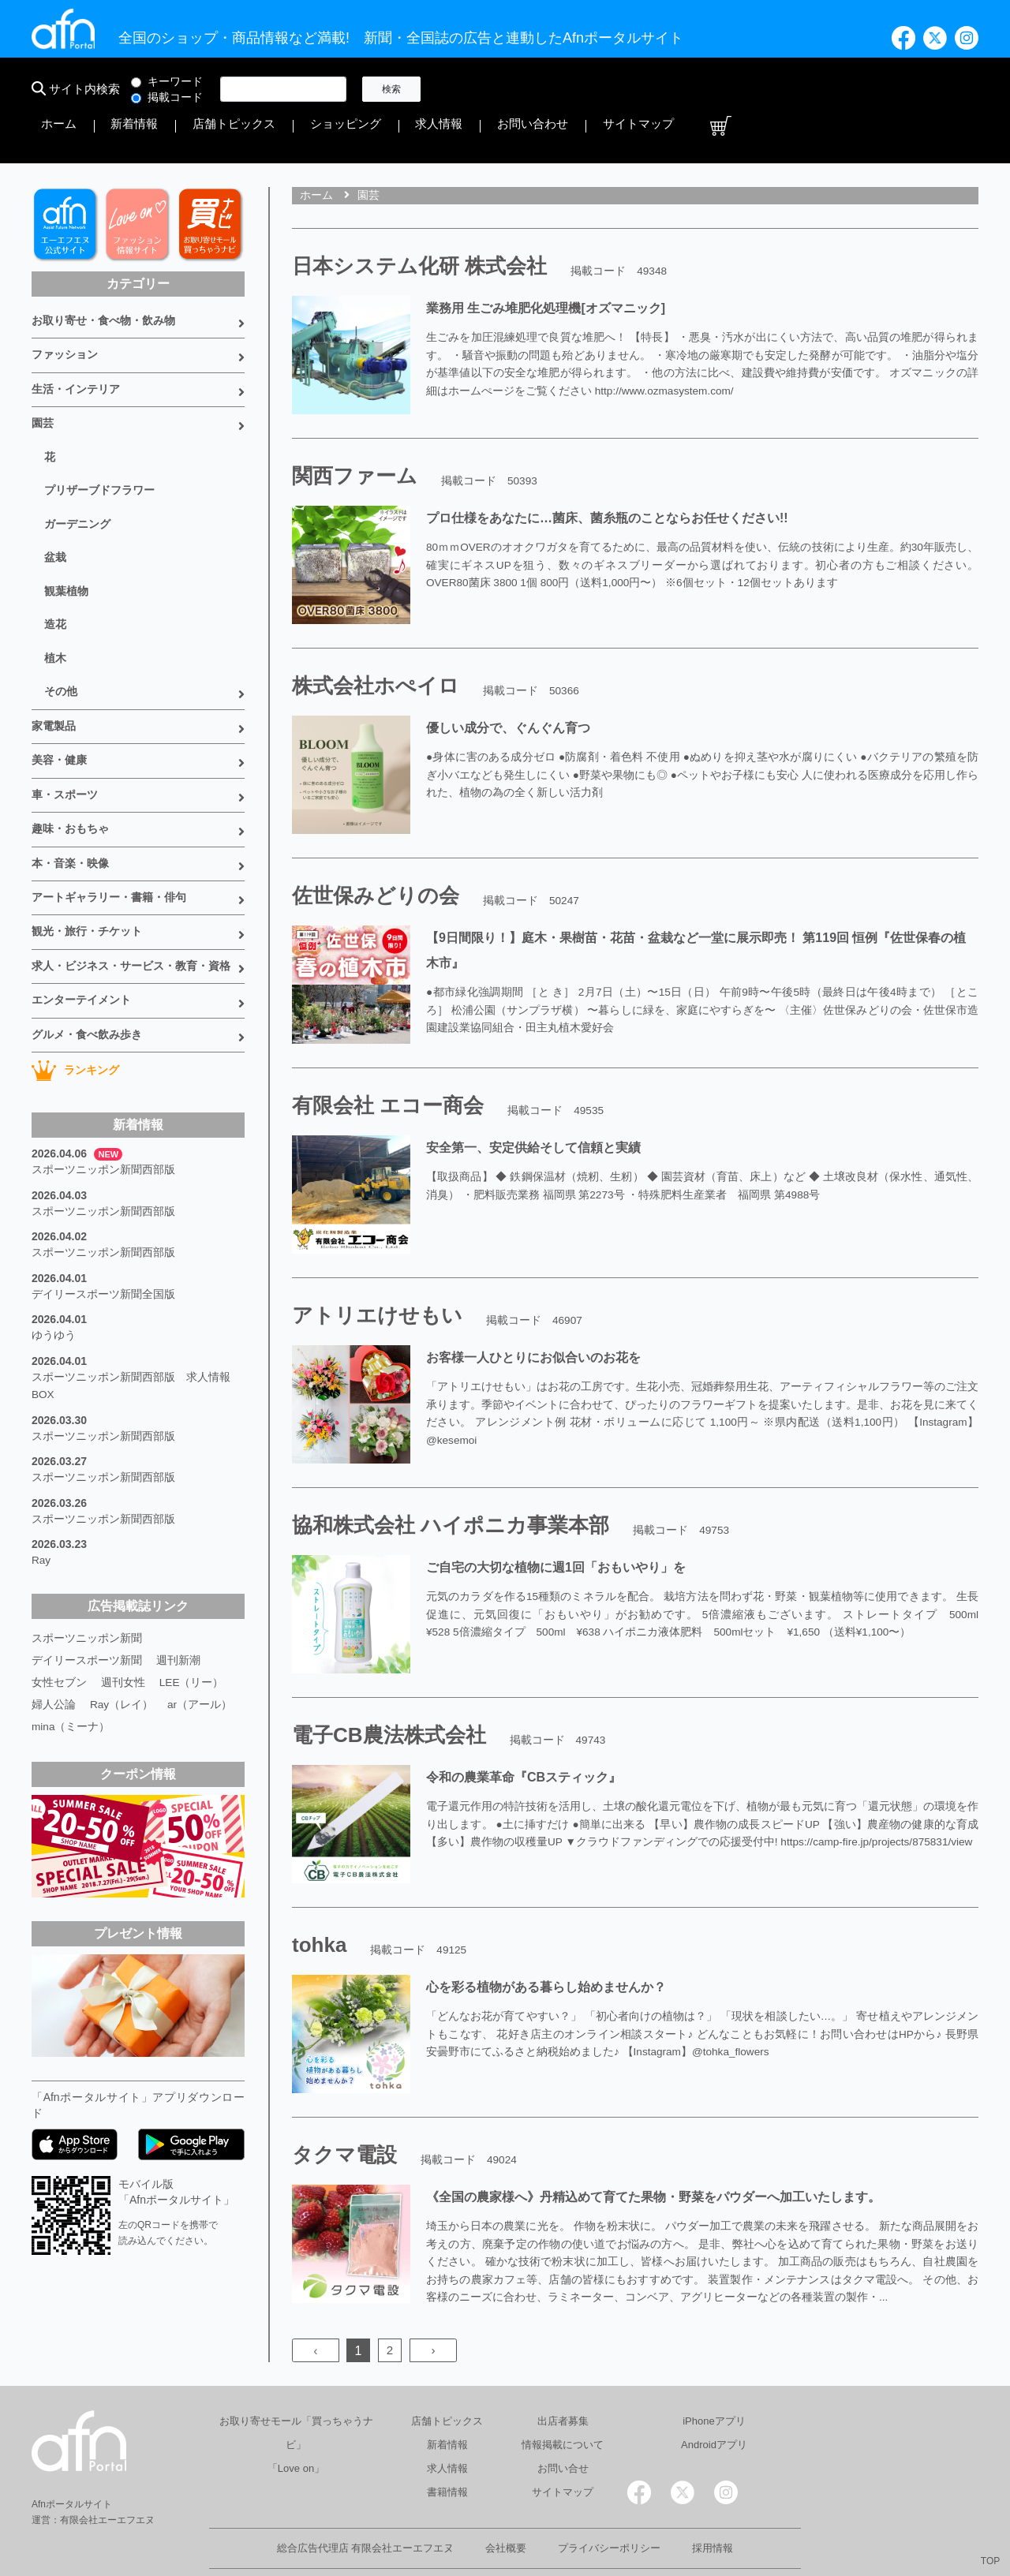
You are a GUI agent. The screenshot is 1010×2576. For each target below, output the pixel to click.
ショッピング (682, 89)
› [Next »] (433, 2302)
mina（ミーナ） (71, 1619)
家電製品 (54, 659)
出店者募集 (563, 2373)
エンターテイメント (81, 918)
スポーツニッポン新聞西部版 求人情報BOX (131, 1289)
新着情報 (518, 89)
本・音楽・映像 (70, 789)
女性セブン (59, 1574)
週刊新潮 (178, 1552)
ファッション (65, 310)
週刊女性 (123, 1574)
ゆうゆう (54, 1242)
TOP (990, 2561)
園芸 (43, 374)
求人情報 (753, 89)
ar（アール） (200, 1597)
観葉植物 (66, 532)
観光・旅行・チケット (87, 853)
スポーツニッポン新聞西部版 (103, 1084)
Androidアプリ (714, 2396)
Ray (41, 1455)
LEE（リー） (191, 1574)
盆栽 (55, 501)
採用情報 (712, 2500)
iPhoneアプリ (714, 2373)
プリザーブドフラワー (99, 438)
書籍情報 (447, 2444)
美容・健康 (59, 692)
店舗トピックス (594, 89)
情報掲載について (563, 2396)
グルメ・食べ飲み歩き (87, 950)
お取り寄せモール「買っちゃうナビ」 (296, 2384)
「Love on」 (295, 2420)
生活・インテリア (76, 342)
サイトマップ (906, 89)
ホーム (463, 89)
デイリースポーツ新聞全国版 (103, 1202)
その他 (60, 627)
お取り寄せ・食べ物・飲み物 (103, 277)
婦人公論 (54, 1597)
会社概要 (505, 2500)
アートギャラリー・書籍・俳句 (109, 821)
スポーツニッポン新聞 (87, 1530)
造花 (55, 564)
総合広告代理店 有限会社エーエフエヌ (365, 2500)
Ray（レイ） (122, 1597)
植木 (55, 595)
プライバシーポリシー (609, 2500)
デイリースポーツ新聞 (87, 1552)
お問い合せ (563, 2420)
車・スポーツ (65, 724)
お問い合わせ (824, 89)
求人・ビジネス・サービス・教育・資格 (131, 886)
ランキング (75, 985)
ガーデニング (77, 469)
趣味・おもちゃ (70, 756)
